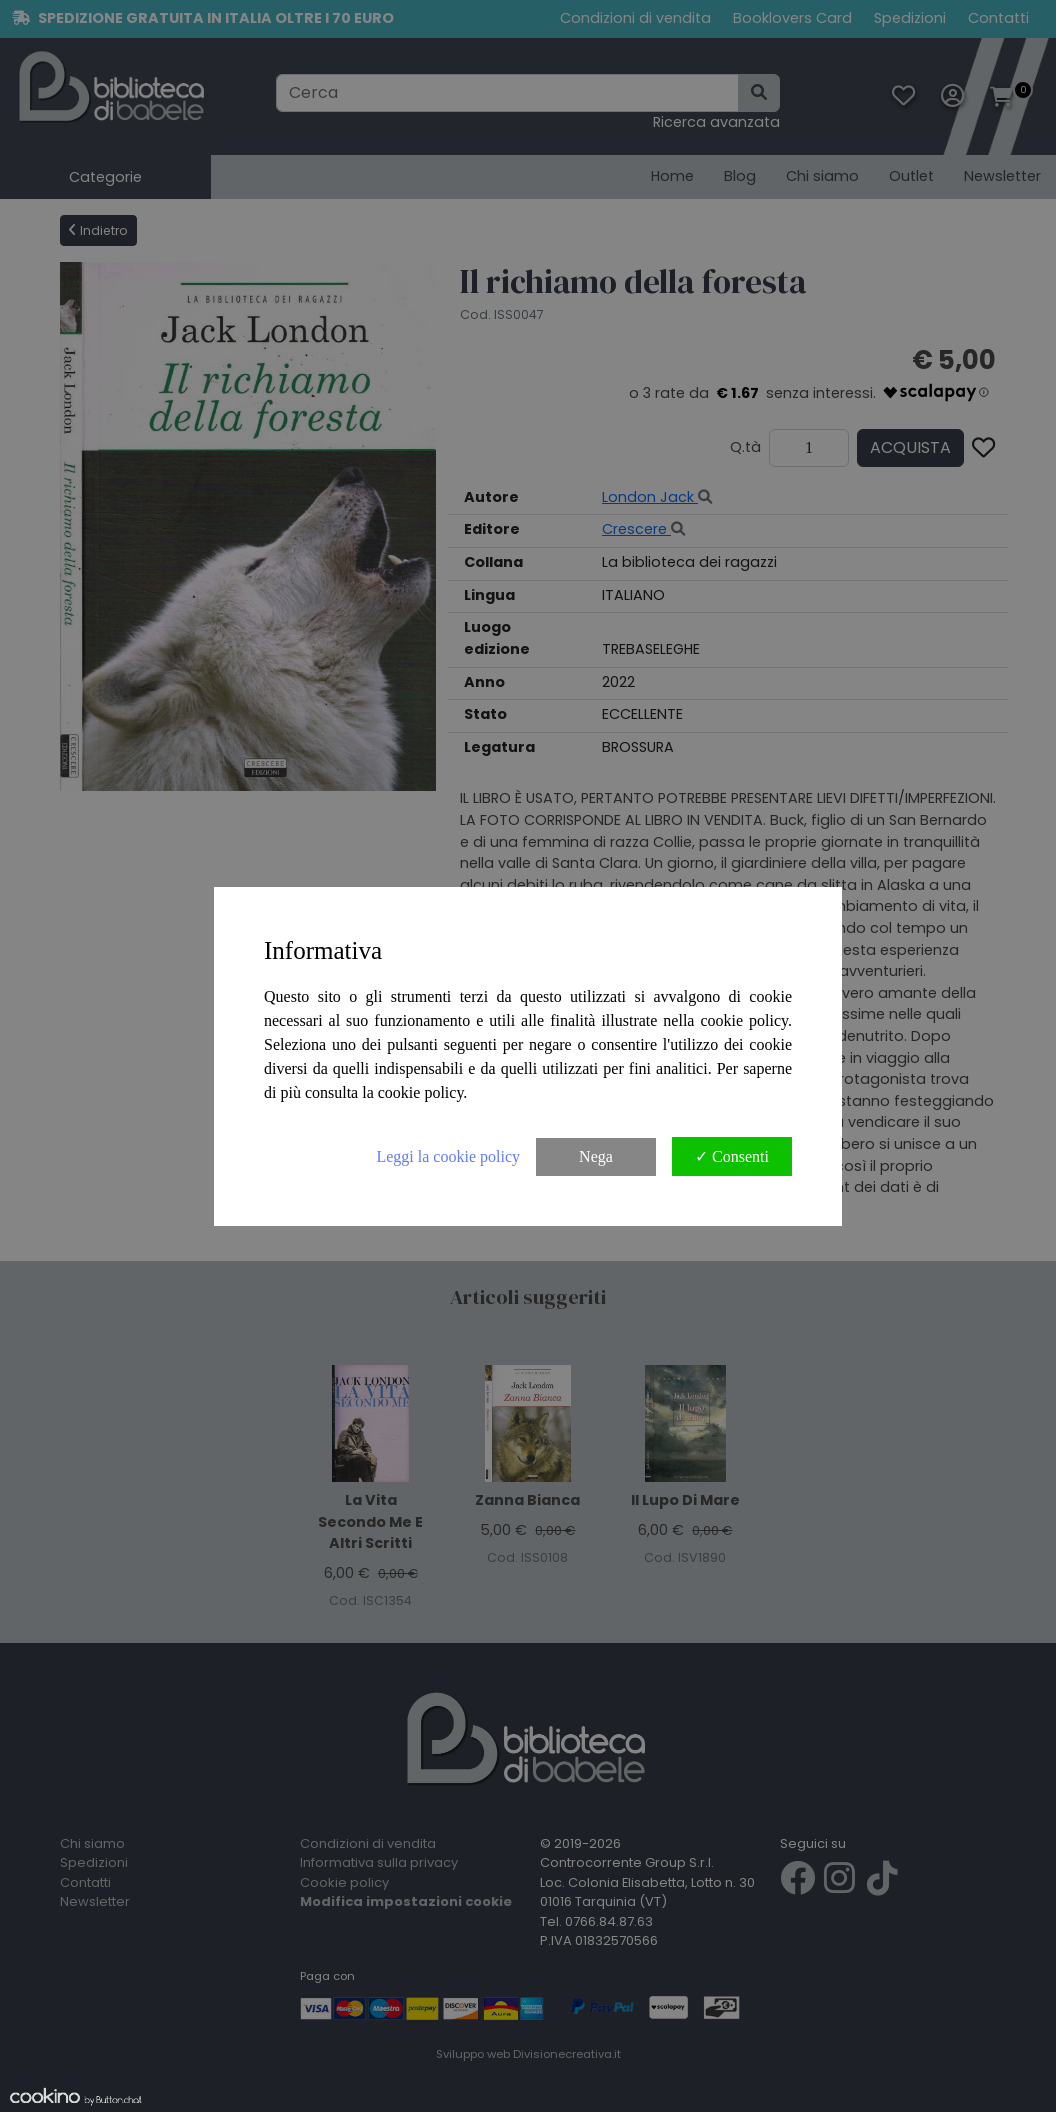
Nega (596, 1156)
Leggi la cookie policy (448, 1156)
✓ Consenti (732, 1156)
